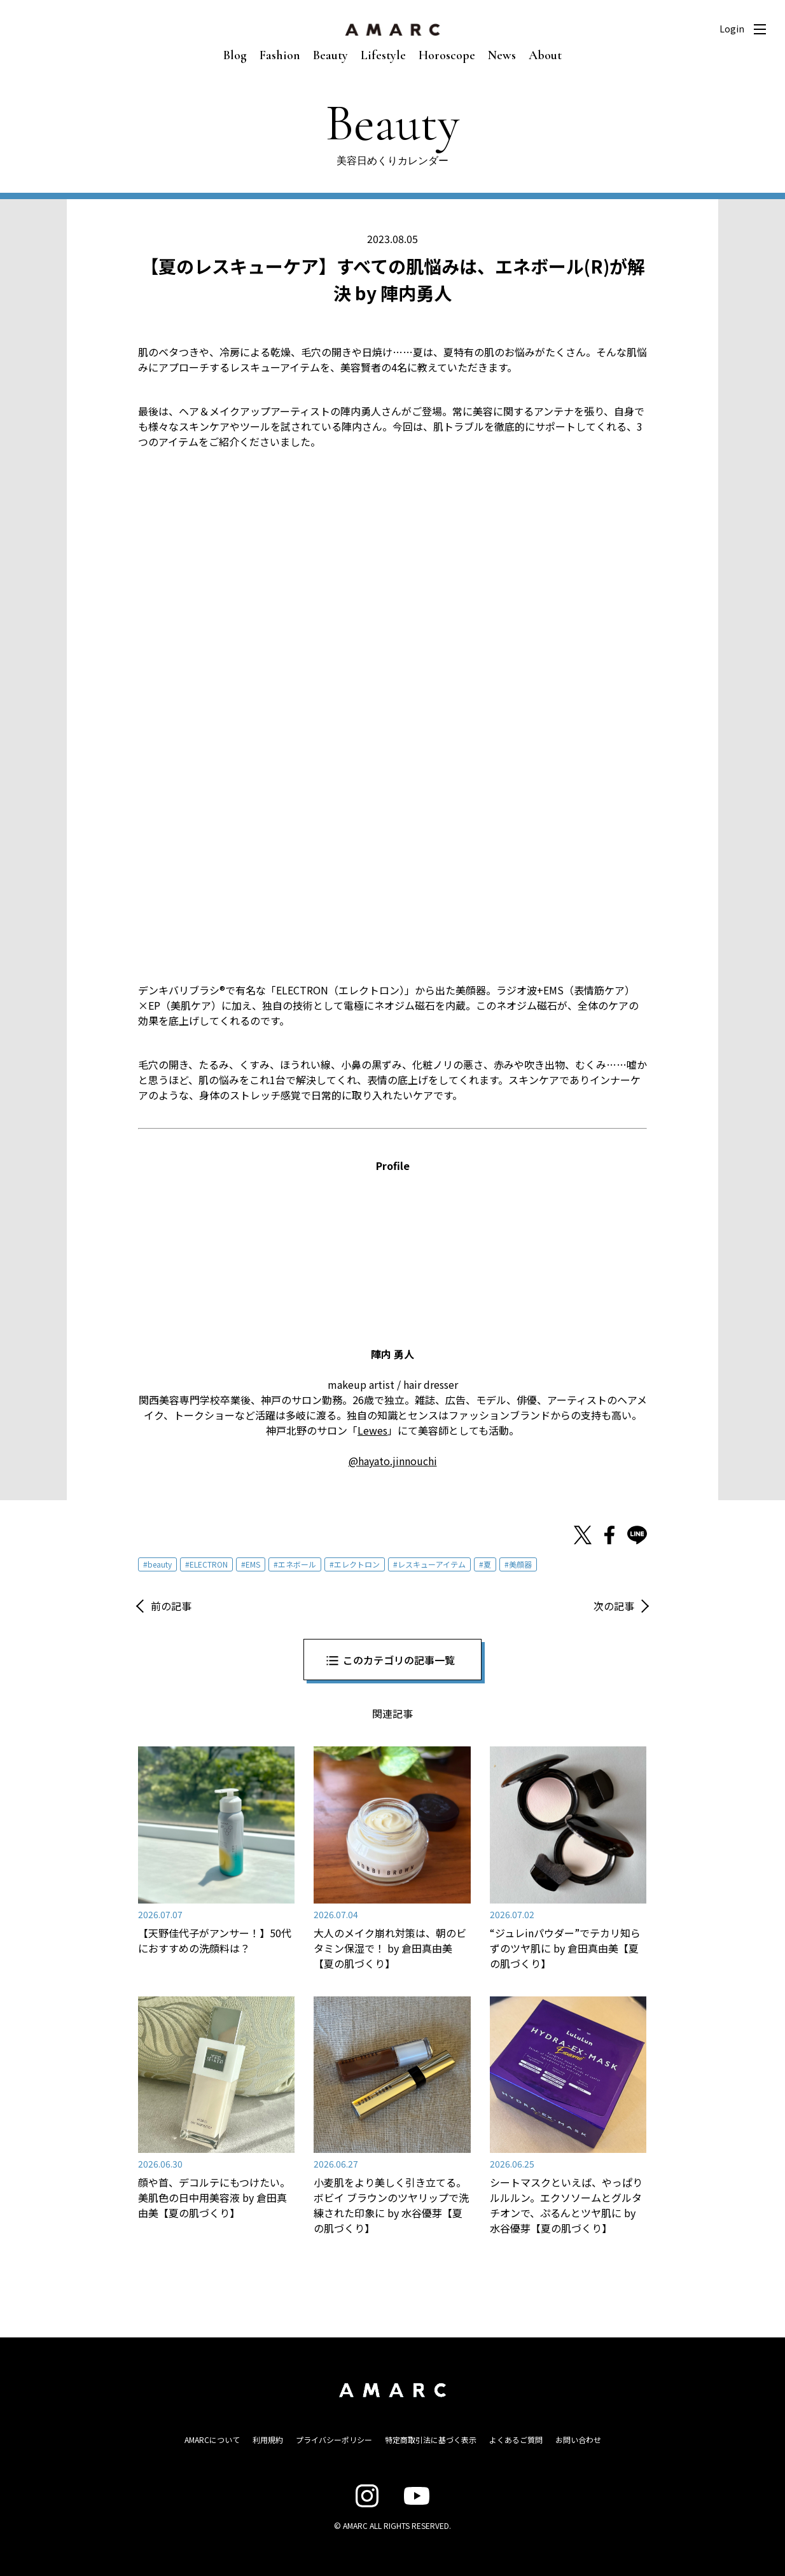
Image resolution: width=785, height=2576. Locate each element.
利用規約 (268, 2439)
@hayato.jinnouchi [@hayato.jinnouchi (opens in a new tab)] (393, 1460)
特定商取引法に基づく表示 (430, 2439)
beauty (160, 1564)
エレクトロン (357, 1564)
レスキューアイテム (432, 1564)
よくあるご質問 (516, 2439)
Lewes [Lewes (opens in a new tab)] (372, 1430)
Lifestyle (383, 55)
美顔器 (520, 1564)
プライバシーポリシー (334, 2439)
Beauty (330, 55)
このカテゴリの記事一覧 (399, 1659)
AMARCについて (212, 2439)
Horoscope (447, 55)
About (545, 55)
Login (731, 28)
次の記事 (614, 1605)
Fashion (280, 55)
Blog (235, 55)
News (502, 55)
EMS (253, 1564)
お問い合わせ (578, 2439)
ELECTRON (209, 1564)
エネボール (297, 1564)
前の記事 (171, 1605)
